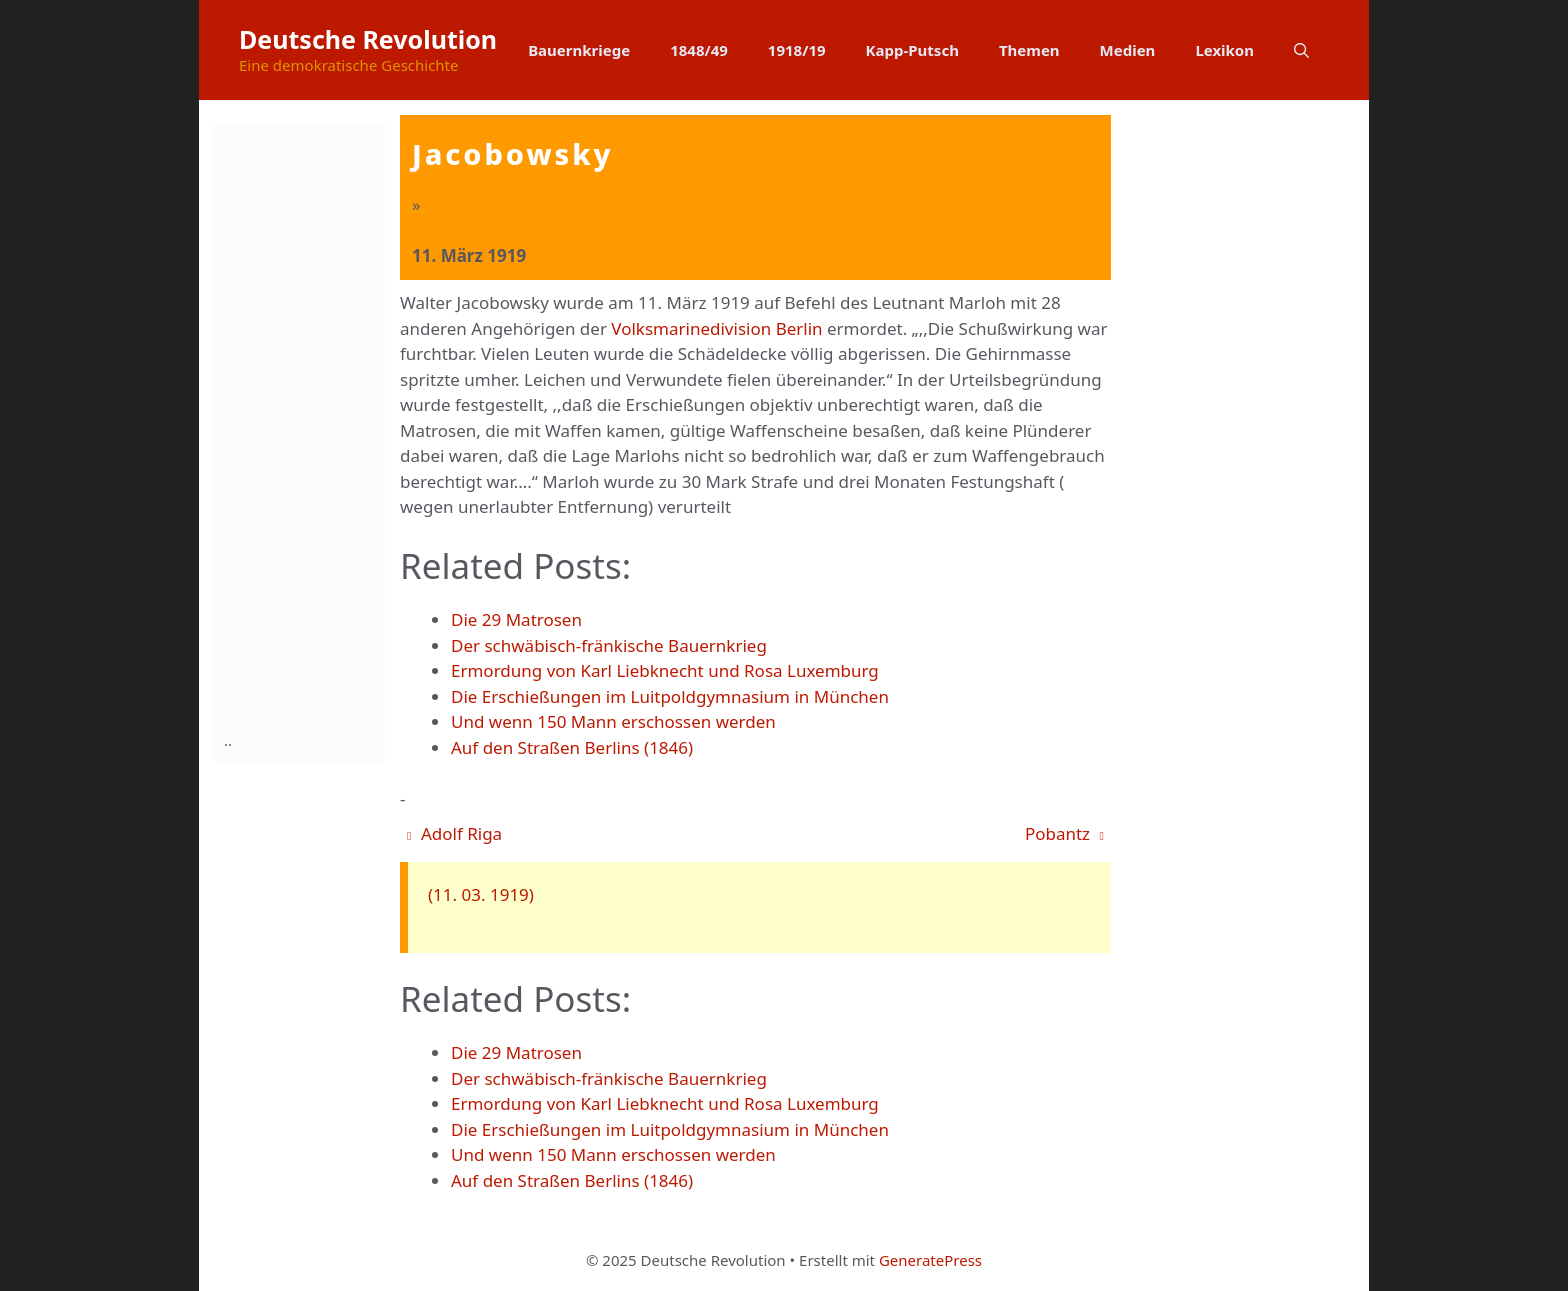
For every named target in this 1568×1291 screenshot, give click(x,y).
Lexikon (1224, 50)
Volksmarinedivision (691, 328)
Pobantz (1064, 833)
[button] (1301, 50)
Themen (1029, 50)
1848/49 (699, 50)
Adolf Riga (454, 833)
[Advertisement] (304, 423)
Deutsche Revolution (368, 39)
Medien (1128, 50)
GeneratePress (930, 1260)
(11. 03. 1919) (481, 894)
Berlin (799, 328)
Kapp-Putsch (912, 50)
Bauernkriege (579, 50)
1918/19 (797, 50)
